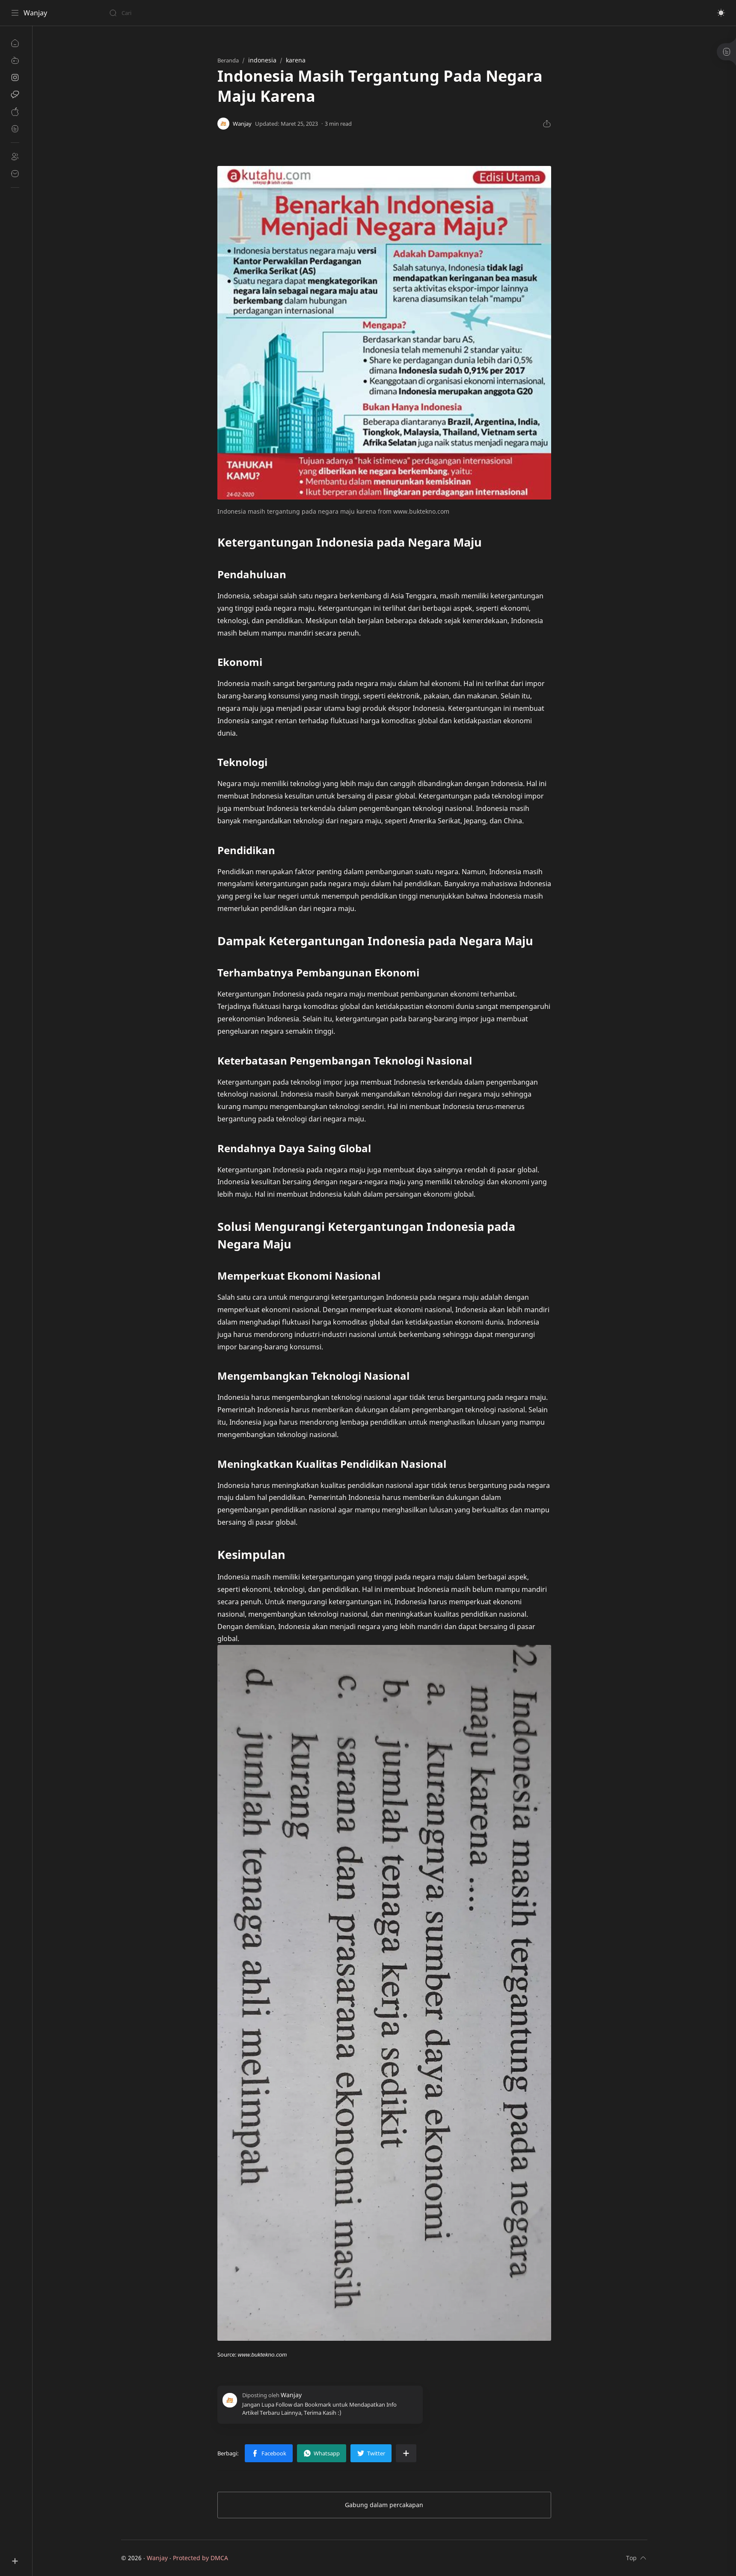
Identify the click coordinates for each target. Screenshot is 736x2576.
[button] (721, 12)
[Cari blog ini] (178, 13)
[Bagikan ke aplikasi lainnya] (406, 2453)
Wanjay (35, 13)
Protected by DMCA (200, 2558)
